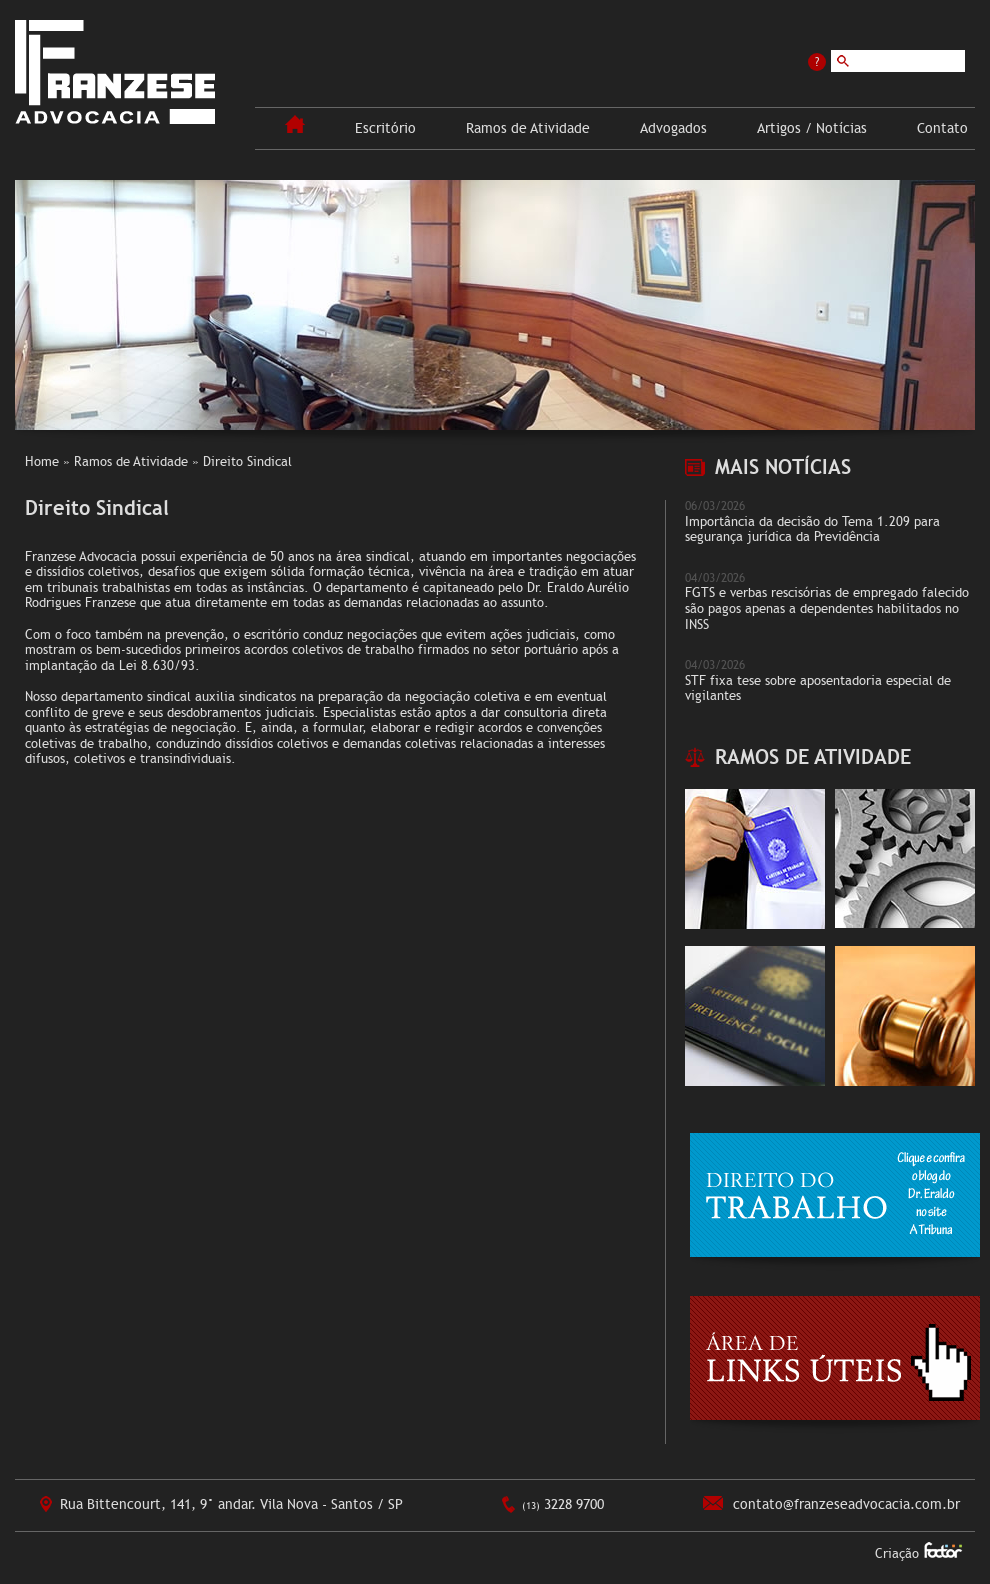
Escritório (385, 128)
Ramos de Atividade (528, 128)
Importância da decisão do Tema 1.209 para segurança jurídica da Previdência (812, 530)
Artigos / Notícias (812, 128)
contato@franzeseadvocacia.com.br (846, 1504)
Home (42, 462)
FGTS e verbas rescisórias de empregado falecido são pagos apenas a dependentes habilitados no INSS (827, 608)
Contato (942, 128)
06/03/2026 (715, 506)
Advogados (673, 128)
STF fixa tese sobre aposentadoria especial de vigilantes (818, 689)
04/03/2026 (715, 578)
